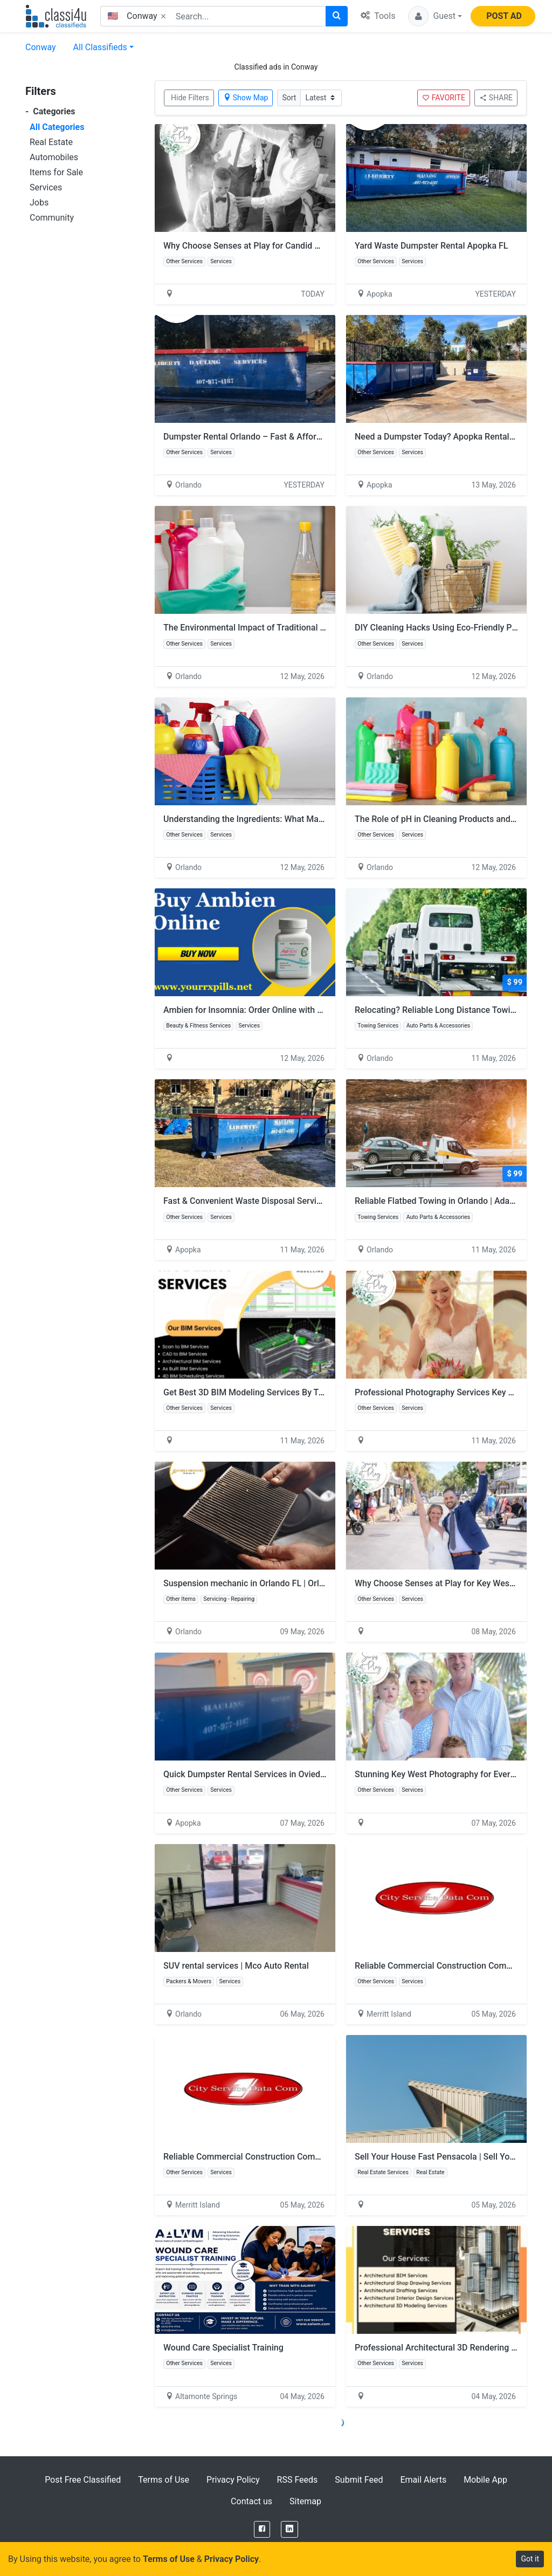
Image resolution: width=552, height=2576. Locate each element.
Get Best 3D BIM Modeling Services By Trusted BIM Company (281, 1392)
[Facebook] (262, 2529)
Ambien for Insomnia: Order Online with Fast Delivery (265, 1010)
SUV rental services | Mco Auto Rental (236, 1966)
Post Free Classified (83, 2480)
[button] (435, 16)
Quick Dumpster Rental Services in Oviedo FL (250, 1774)
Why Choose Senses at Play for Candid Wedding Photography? (283, 246)
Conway (40, 47)
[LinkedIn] (289, 2529)
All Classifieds (100, 47)
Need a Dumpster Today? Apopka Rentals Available (453, 436)
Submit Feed (359, 2480)
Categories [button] (50, 111)
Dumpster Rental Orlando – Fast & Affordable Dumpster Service (285, 436)
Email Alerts (423, 2480)
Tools (378, 16)
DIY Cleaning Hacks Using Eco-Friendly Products (448, 627)
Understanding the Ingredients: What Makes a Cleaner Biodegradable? (297, 819)
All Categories (57, 127)
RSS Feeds (297, 2480)
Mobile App (485, 2480)
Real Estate (51, 142)
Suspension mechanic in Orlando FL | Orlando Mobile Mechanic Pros (294, 1583)
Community (52, 218)
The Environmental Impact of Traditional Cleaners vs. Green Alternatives (301, 627)
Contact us (251, 2501)
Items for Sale (56, 172)
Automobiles (54, 157)
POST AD (504, 16)
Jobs (39, 202)
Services (46, 187)
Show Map (245, 97)
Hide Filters (190, 97)
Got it (530, 2558)
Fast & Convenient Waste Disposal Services (246, 1201)
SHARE (496, 97)
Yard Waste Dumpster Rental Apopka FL (431, 246)
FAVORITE (443, 97)
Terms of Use (163, 2480)
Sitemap (305, 2501)
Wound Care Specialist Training (223, 2347)
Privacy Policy (233, 2480)
